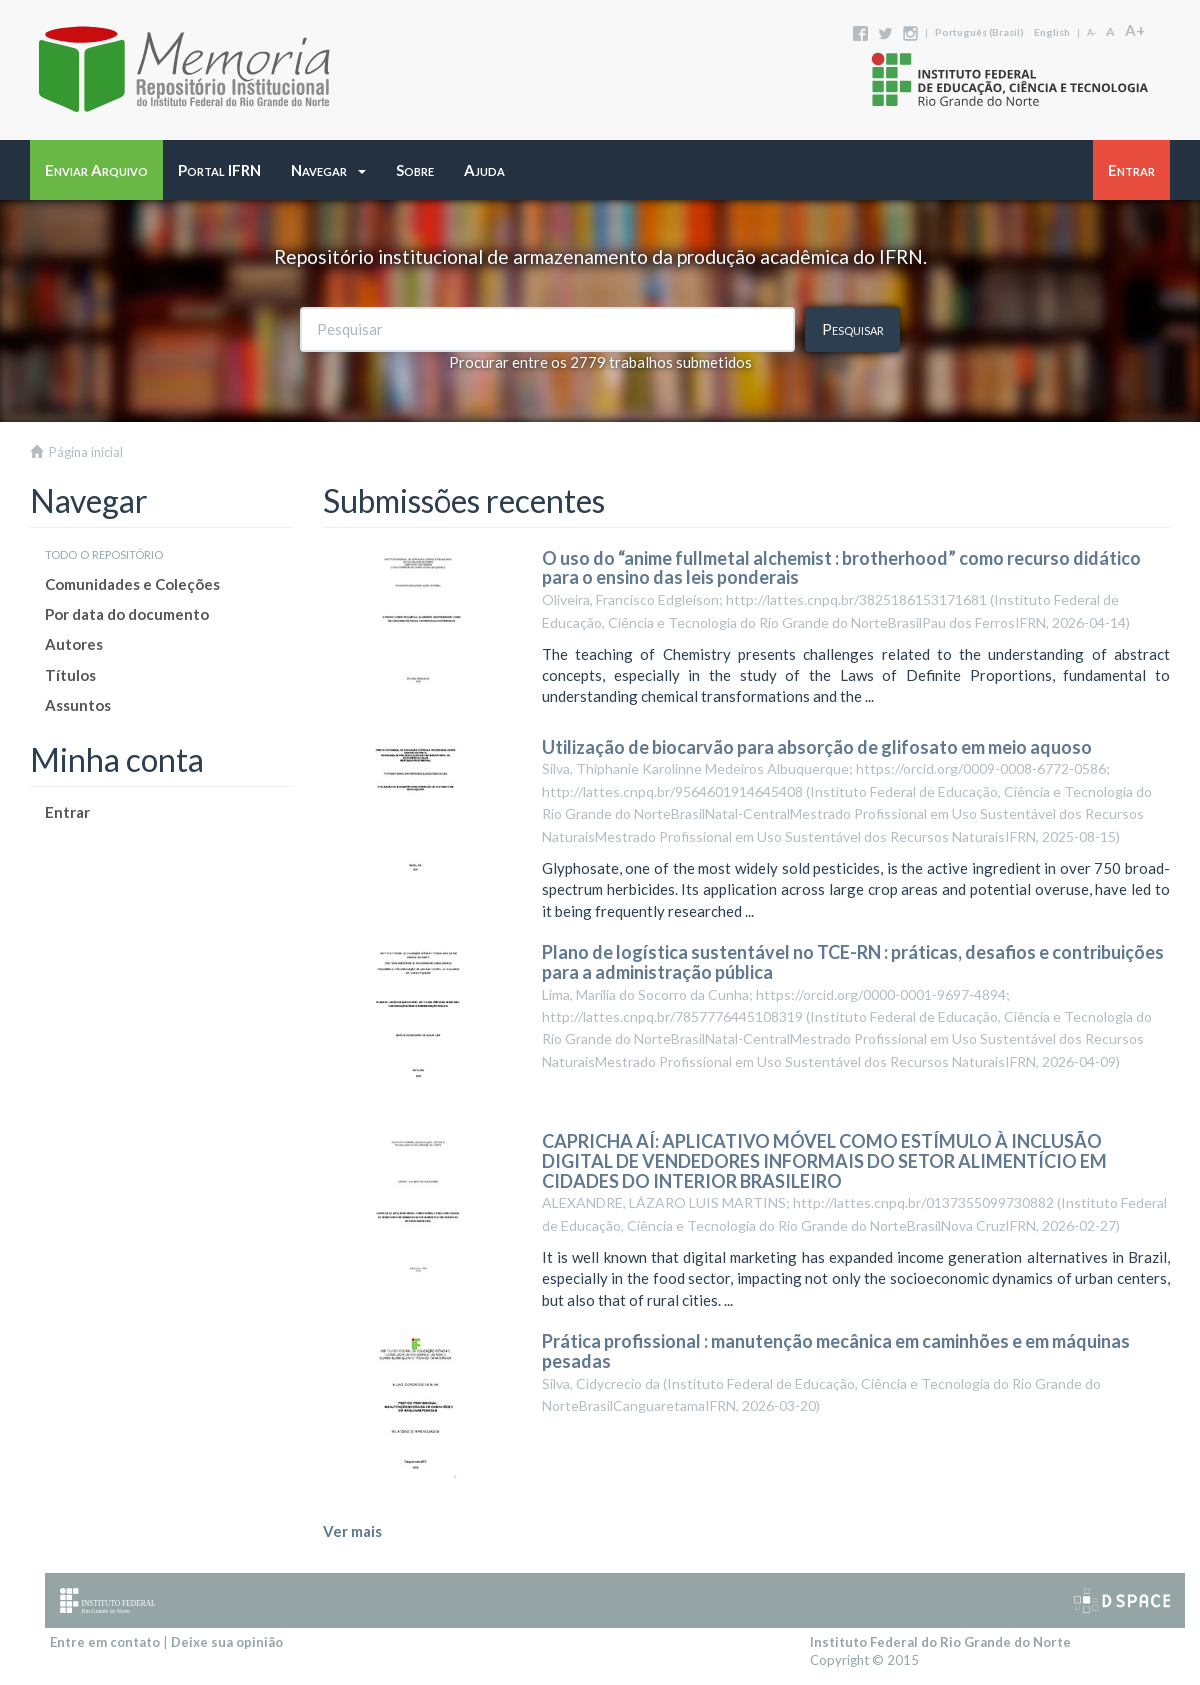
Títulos (70, 675)
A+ (1135, 30)
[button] (328, 170)
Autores (74, 644)
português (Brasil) (979, 32)
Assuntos (78, 705)
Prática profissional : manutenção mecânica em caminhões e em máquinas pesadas (836, 1351)
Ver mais (352, 1531)
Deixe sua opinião (227, 1642)
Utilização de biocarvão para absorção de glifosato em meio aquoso (817, 747)
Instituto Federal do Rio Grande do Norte (940, 1642)
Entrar (67, 812)
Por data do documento (127, 614)
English (1052, 32)
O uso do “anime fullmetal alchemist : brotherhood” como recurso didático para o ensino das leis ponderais (841, 568)
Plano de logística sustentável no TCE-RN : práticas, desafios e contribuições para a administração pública (853, 962)
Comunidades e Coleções (132, 584)
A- (1091, 32)
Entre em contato (105, 1642)
